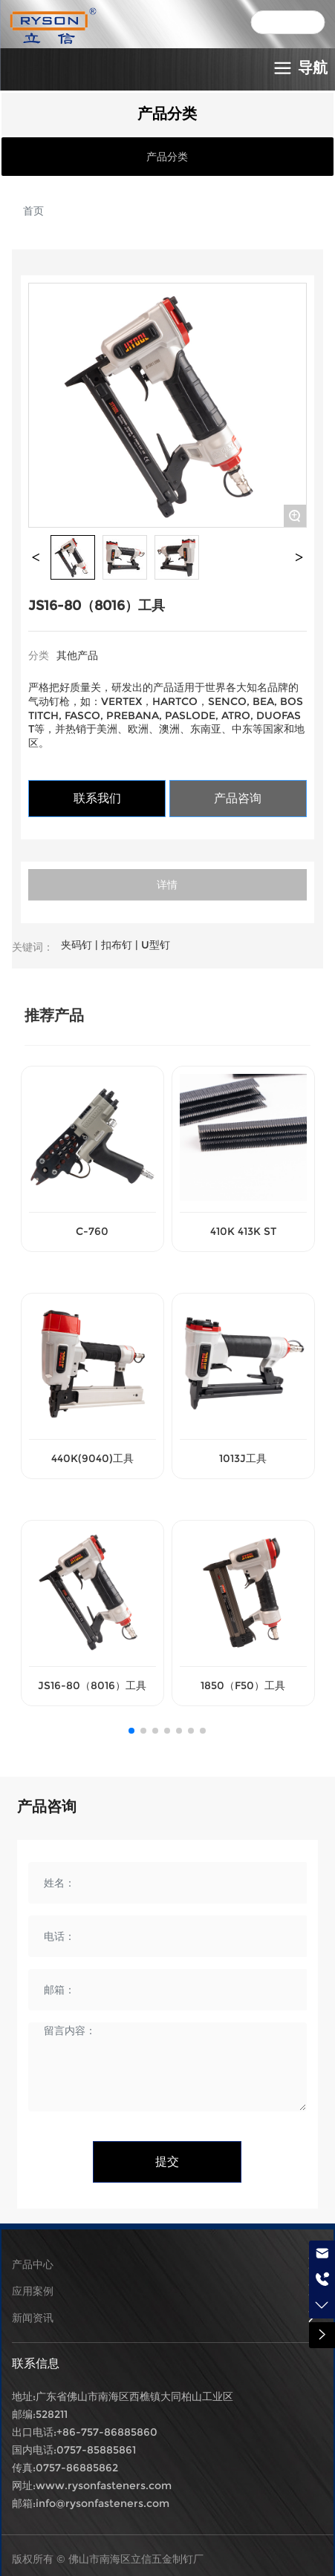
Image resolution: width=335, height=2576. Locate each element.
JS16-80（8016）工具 (92, 1685)
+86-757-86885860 (106, 2432)
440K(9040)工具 (92, 1458)
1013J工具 (243, 1458)
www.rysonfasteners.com (104, 2485)
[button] (131, 1731)
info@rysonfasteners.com (102, 2503)
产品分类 (167, 157)
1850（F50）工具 (243, 1685)
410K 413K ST (243, 1231)
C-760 (92, 1231)
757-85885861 (100, 2450)
